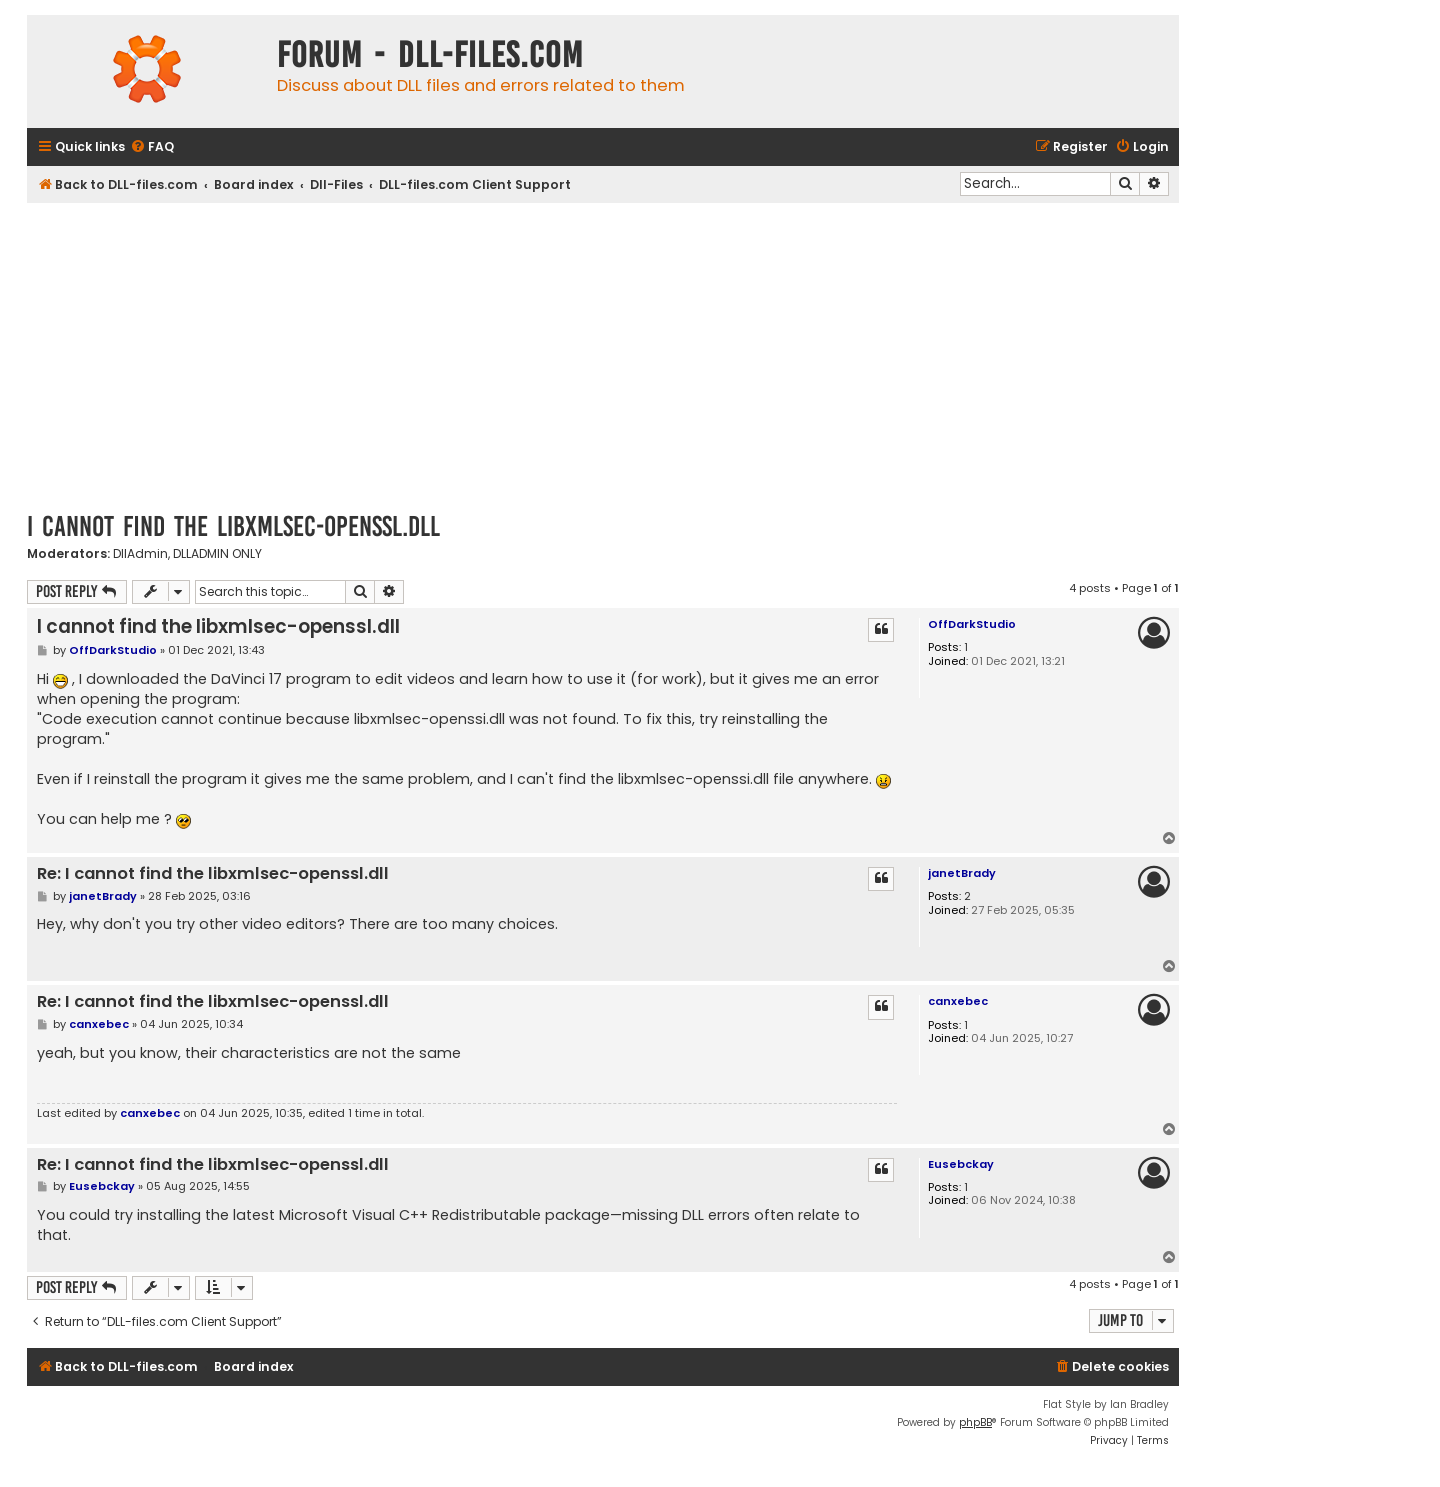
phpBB (975, 1422)
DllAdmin (140, 554)
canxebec (958, 1001)
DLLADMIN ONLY (217, 554)
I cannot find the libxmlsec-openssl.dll (233, 526)
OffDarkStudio (972, 624)
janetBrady (962, 873)
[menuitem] (152, 147)
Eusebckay (961, 1164)
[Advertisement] (603, 353)
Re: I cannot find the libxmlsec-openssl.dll (213, 874)
